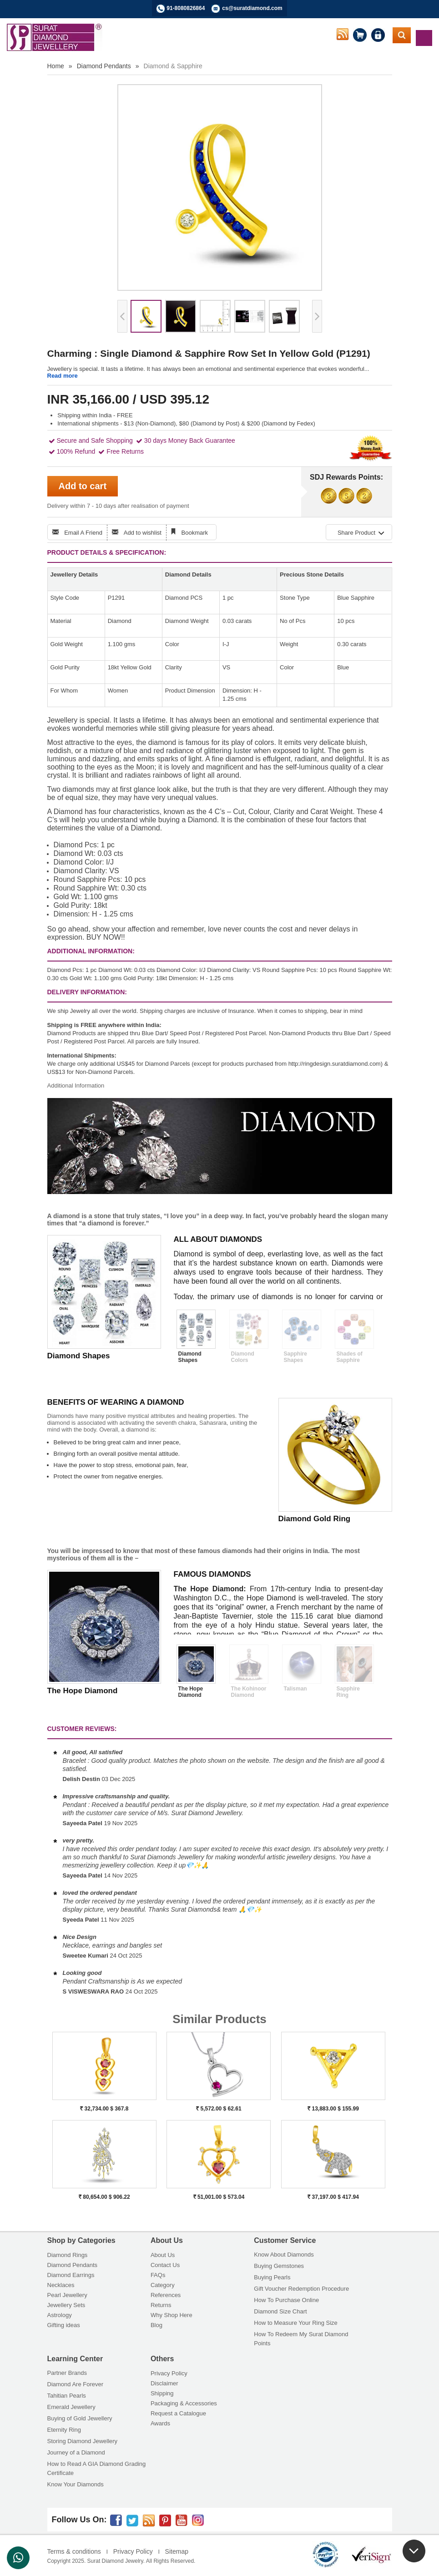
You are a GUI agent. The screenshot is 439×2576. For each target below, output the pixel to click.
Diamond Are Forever (75, 2384)
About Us (163, 2255)
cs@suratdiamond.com (252, 8)
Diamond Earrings (71, 2275)
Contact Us (165, 2265)
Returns (161, 2305)
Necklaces (61, 2285)
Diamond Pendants (104, 66)
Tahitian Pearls (66, 2395)
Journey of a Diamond (76, 2452)
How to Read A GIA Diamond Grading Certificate (96, 2468)
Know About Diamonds (284, 2254)
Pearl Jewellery (67, 2295)
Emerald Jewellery (71, 2407)
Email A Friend (83, 532)
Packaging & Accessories (184, 2403)
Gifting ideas (63, 2325)
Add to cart (83, 486)
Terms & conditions (74, 2551)
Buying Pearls (272, 2277)
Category (163, 2285)
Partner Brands (67, 2372)
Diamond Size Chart (280, 2311)
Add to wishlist (142, 532)
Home (55, 66)
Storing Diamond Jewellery (82, 2441)
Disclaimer (164, 2383)
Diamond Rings (67, 2255)
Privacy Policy (169, 2373)
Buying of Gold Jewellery (79, 2418)
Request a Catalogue (178, 2413)
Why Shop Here (171, 2315)
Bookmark (195, 532)
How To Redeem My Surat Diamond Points (301, 2339)
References (166, 2295)
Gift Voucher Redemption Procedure (301, 2288)
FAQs (158, 2275)
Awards (160, 2423)
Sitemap (176, 2551)
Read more (62, 375)
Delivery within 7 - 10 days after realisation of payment (118, 505)
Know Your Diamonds (75, 2484)
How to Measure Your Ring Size (296, 2322)
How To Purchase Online (286, 2300)
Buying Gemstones (279, 2265)
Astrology (59, 2315)
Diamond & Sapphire (173, 66)
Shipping (162, 2393)
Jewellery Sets (66, 2305)
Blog (156, 2325)
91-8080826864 (186, 8)
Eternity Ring (64, 2429)
